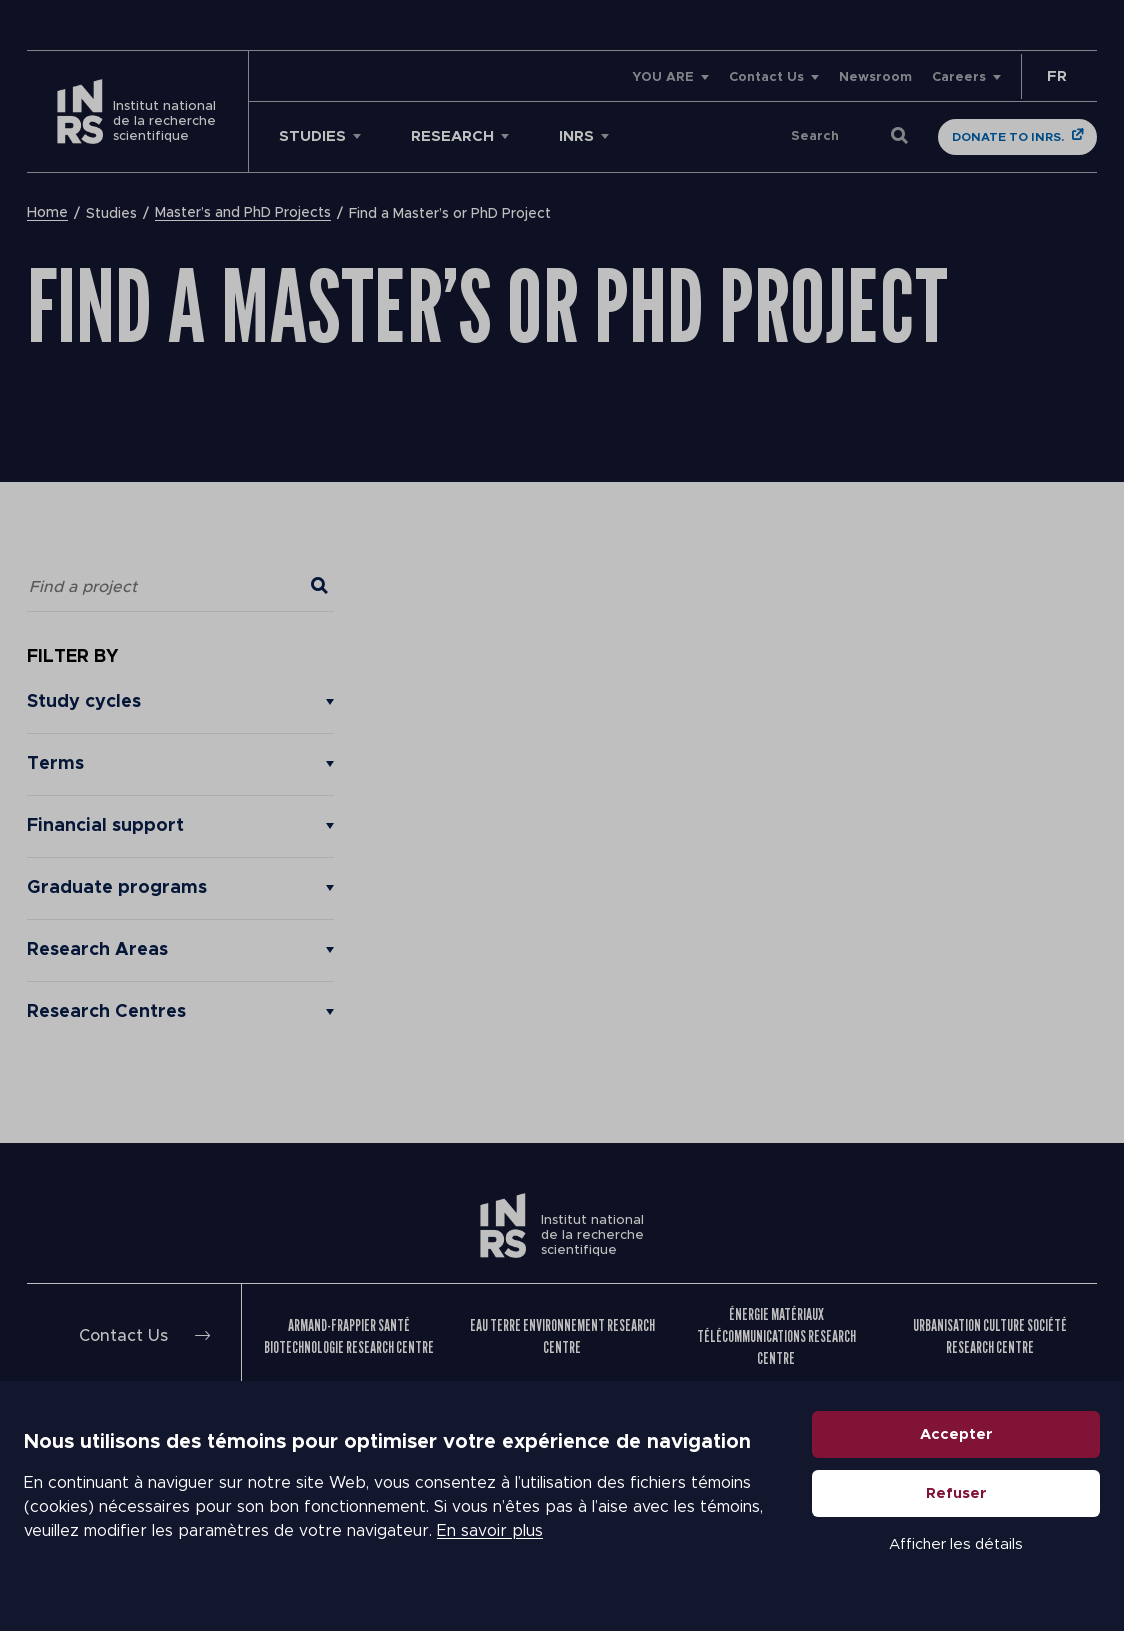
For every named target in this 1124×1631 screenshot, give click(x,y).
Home (47, 214)
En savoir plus (490, 1531)
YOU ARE (663, 77)
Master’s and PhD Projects (243, 214)
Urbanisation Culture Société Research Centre (990, 1336)
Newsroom (875, 77)
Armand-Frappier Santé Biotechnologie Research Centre (349, 1336)
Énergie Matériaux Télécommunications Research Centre (776, 1336)
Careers (959, 77)
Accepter (956, 1434)
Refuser (956, 1493)
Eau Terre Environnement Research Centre (562, 1336)
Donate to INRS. (1008, 137)
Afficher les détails (956, 1544)
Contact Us (766, 77)
